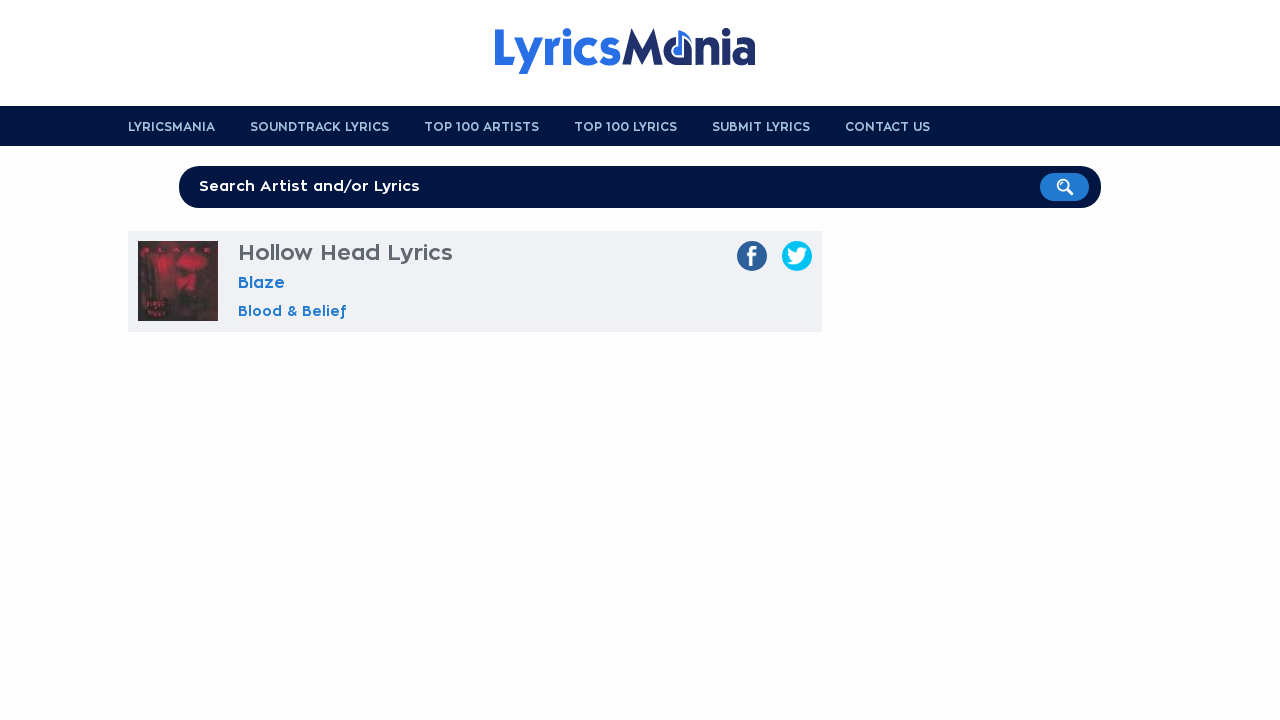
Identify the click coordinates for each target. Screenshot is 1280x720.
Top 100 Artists (481, 127)
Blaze (261, 283)
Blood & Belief (292, 311)
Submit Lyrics (761, 127)
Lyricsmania (171, 127)
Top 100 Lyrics (625, 127)
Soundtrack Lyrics (319, 127)
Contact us (887, 127)
